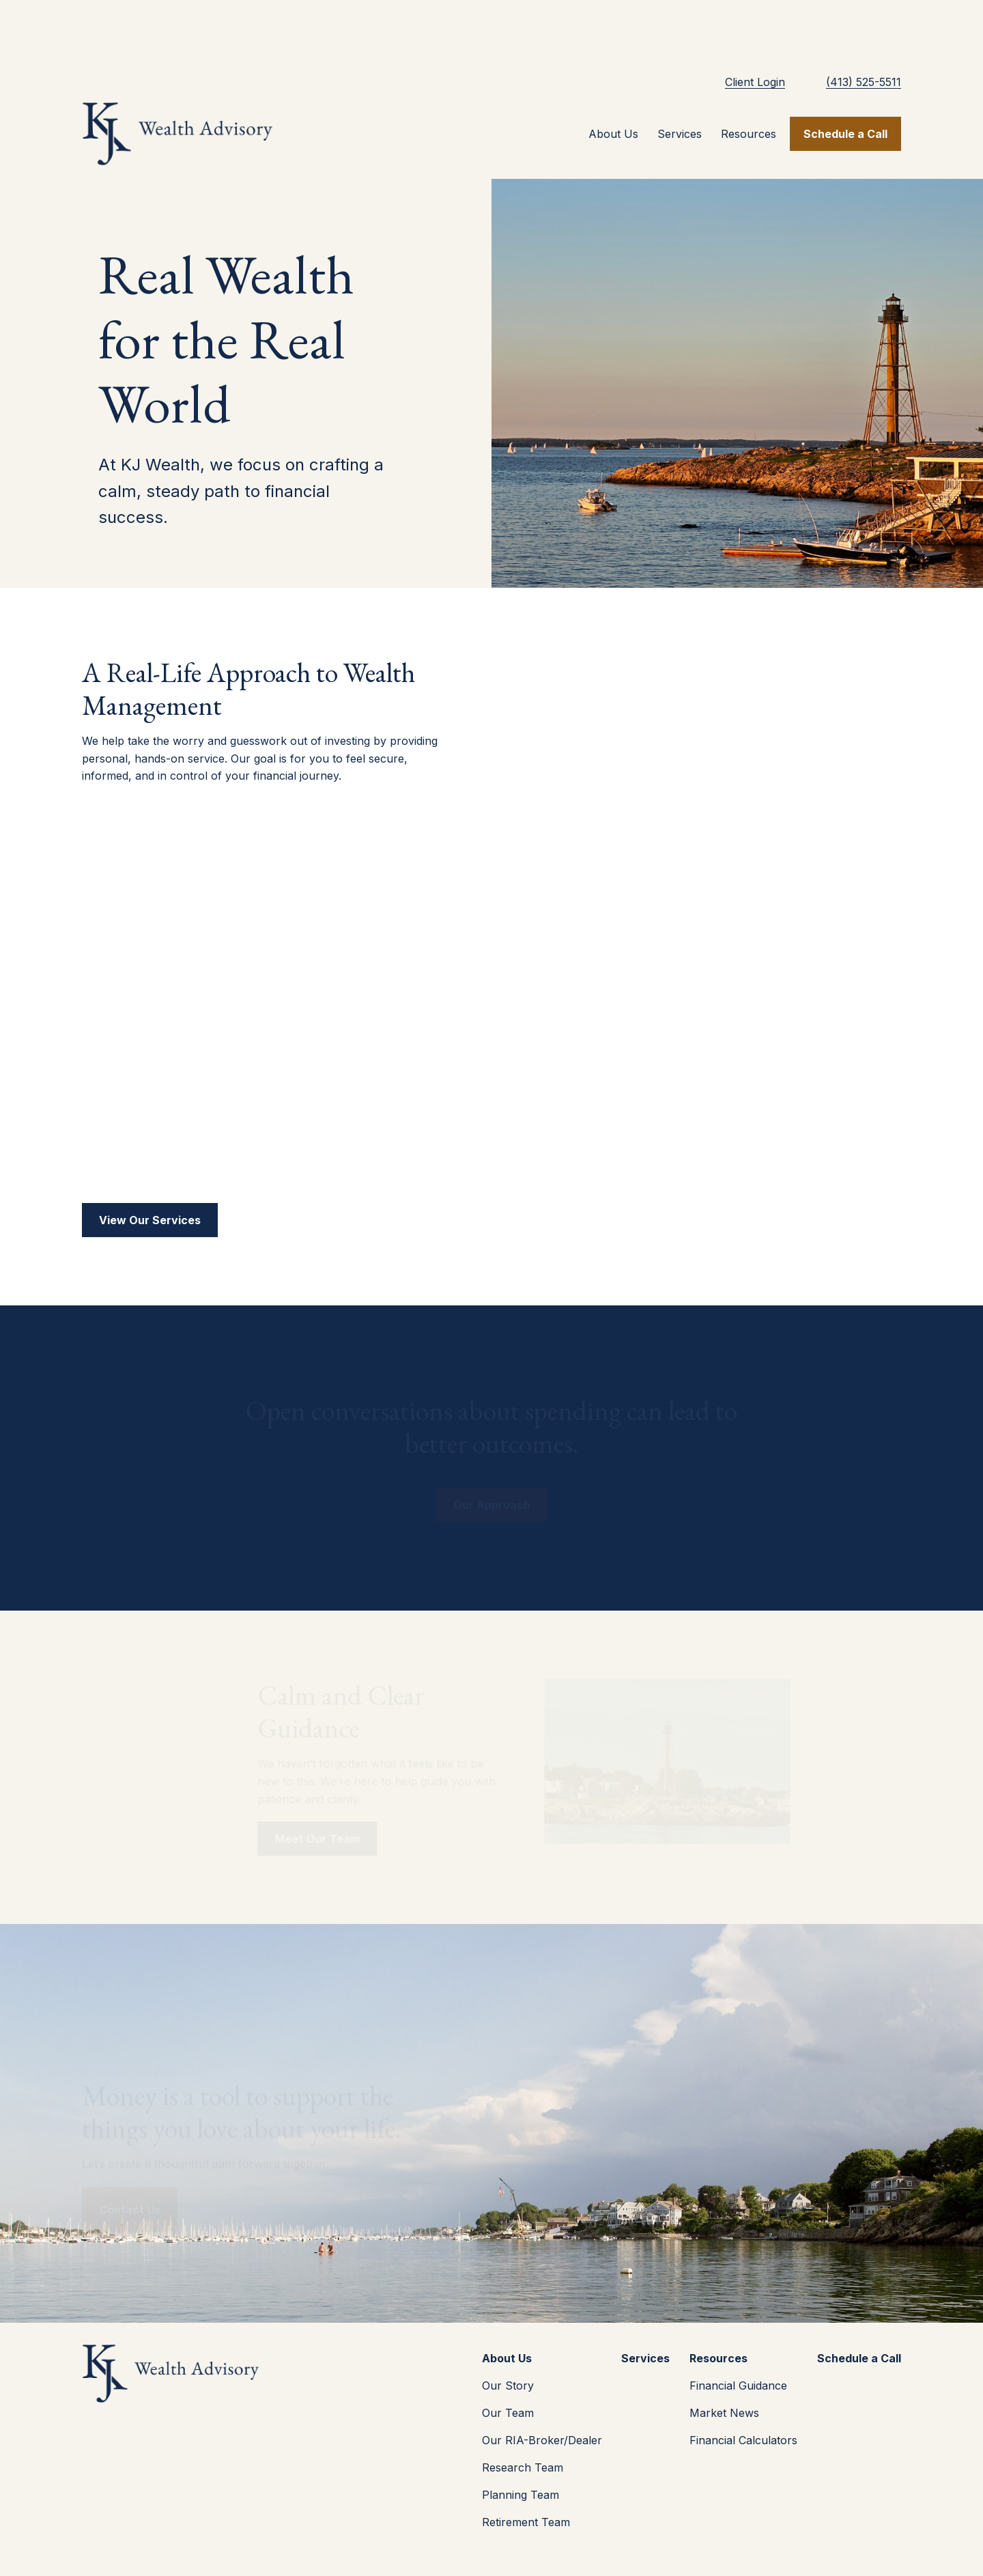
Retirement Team (526, 2467)
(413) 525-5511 (863, 27)
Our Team (508, 2358)
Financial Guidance (738, 2331)
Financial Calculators (743, 2385)
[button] (613, 79)
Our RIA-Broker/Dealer (542, 2385)
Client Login (755, 27)
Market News (724, 2358)
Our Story (508, 2331)
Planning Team (520, 2440)
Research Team (522, 2413)
